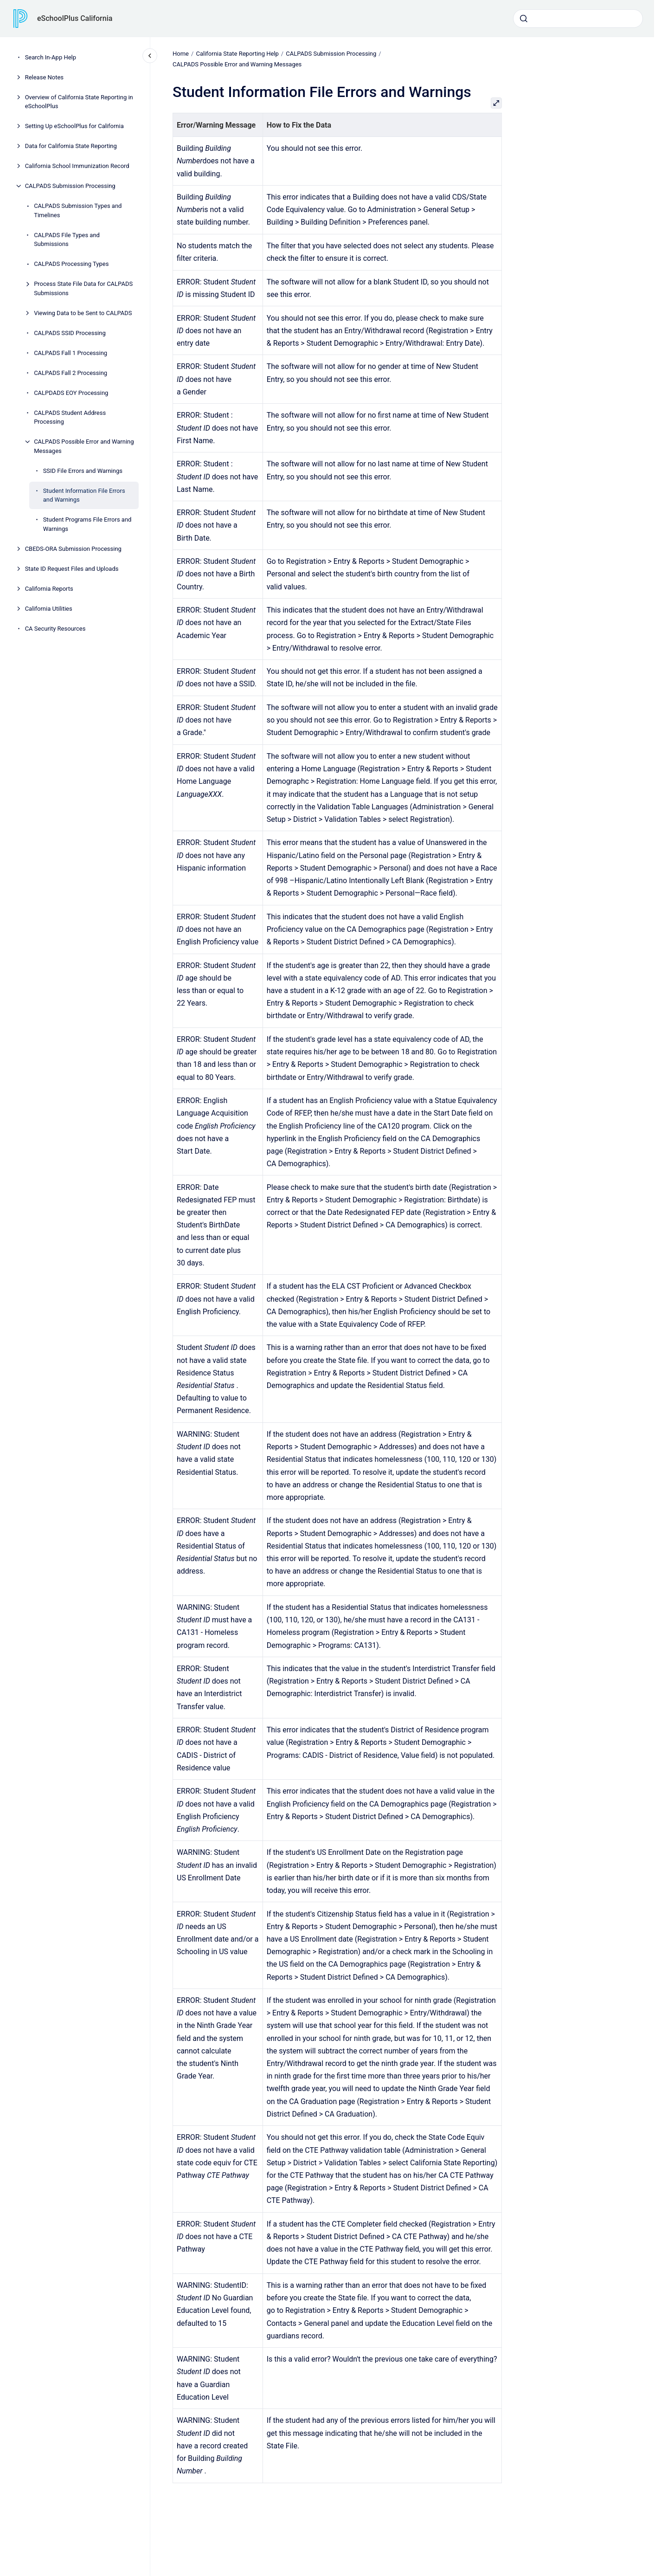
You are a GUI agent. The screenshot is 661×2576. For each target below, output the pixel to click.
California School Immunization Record (77, 165)
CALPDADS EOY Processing (71, 392)
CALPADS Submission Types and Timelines (78, 210)
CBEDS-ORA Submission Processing (73, 548)
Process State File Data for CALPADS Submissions (83, 288)
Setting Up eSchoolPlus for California (74, 126)
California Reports (49, 588)
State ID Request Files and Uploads (72, 568)
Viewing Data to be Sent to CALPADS (83, 313)
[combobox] (577, 18)
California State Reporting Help (237, 53)
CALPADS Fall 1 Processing (70, 352)
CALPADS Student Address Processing (70, 417)
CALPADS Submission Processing (70, 185)
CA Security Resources (55, 628)
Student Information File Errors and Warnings (84, 495)
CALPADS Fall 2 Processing (70, 372)
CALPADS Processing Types (71, 263)
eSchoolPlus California (74, 18)
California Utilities (48, 608)
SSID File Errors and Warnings (82, 470)
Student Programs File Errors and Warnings (87, 524)
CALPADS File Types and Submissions (67, 240)
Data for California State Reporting (71, 145)
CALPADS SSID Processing (70, 332)
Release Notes (44, 77)
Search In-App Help (50, 57)
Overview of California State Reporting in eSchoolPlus (79, 102)
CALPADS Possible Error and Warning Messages (84, 446)
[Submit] (523, 18)
